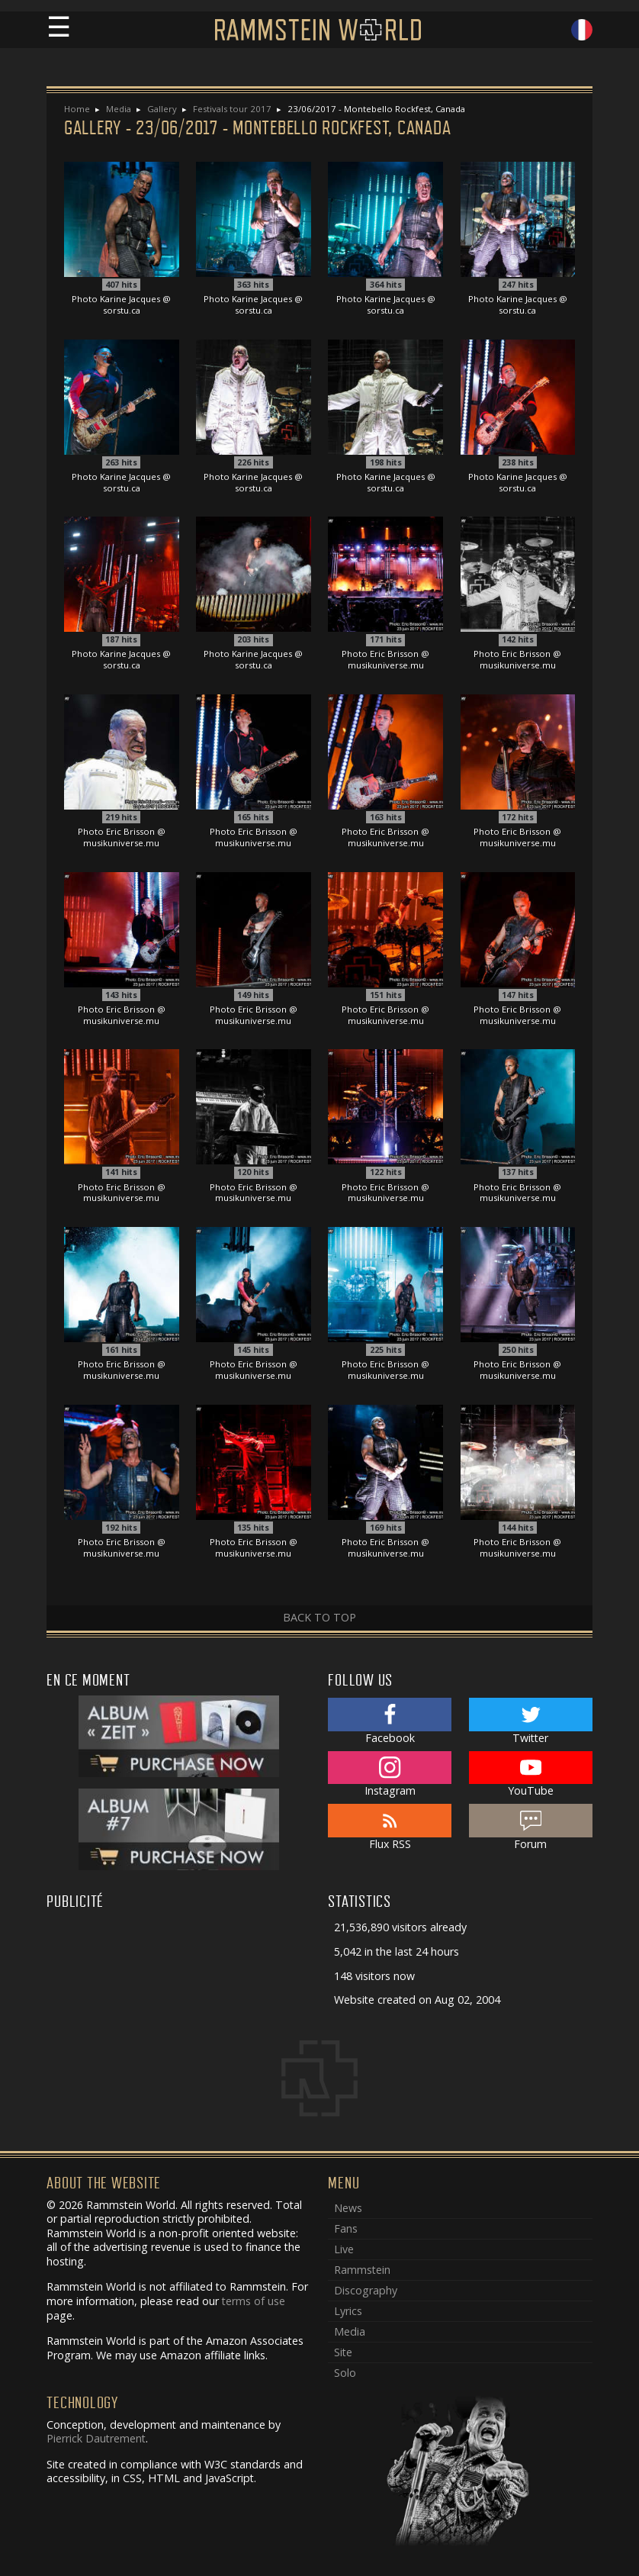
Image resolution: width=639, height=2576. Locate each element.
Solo (345, 2372)
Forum (530, 1827)
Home (77, 108)
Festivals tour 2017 (232, 108)
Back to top (319, 1617)
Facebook (389, 1721)
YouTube (530, 1774)
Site (343, 2352)
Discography (365, 2290)
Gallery (162, 108)
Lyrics (348, 2311)
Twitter (530, 1721)
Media (118, 108)
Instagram (389, 1774)
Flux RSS (389, 1827)
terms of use (253, 2301)
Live (344, 2249)
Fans (346, 2228)
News (348, 2208)
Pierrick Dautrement (96, 2438)
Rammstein (362, 2269)
